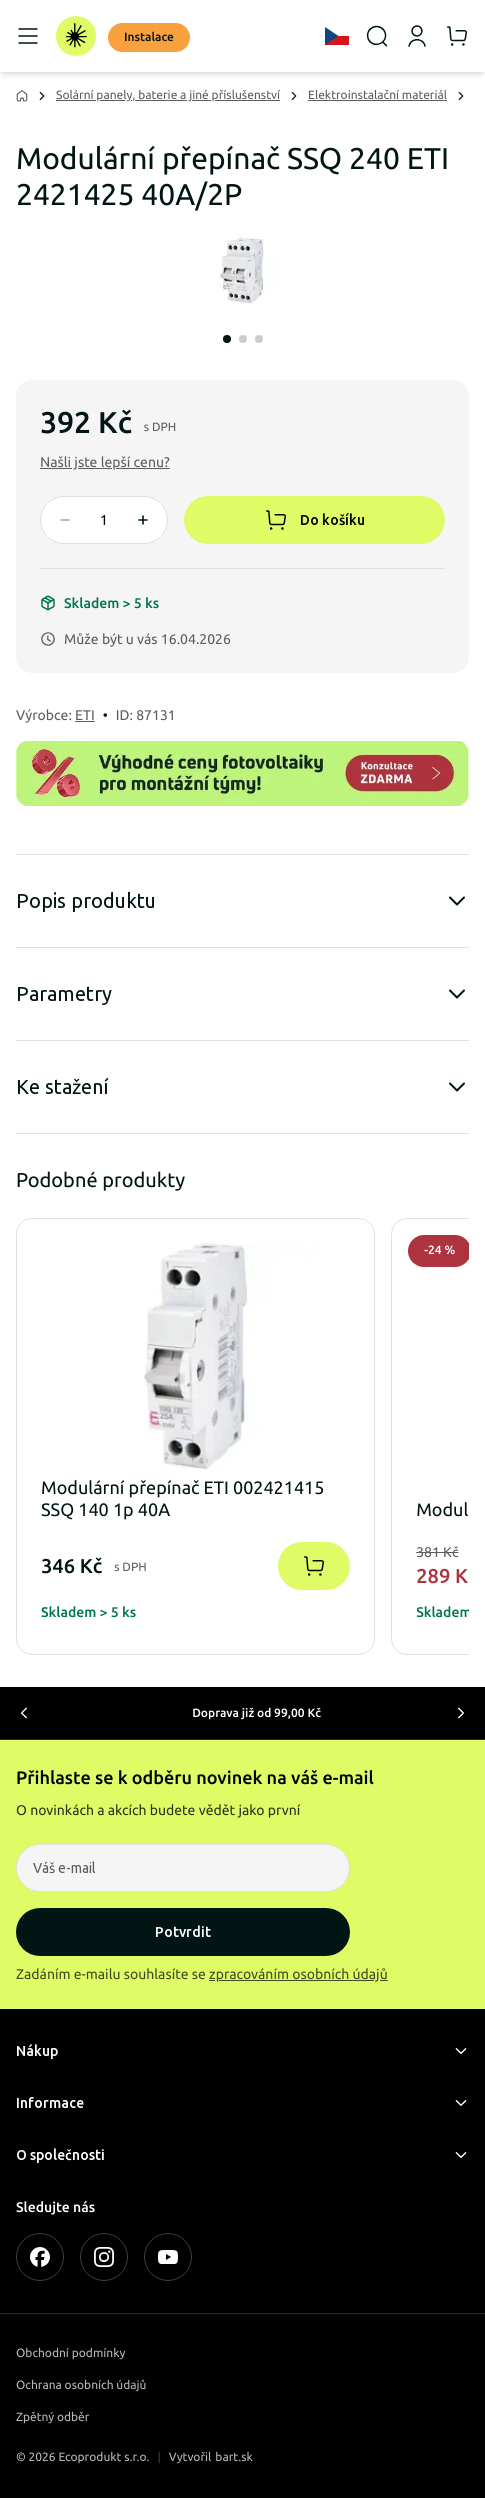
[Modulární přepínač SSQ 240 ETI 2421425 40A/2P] (242, 272)
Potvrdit (183, 1932)
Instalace (149, 37)
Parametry (242, 994)
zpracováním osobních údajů (298, 1974)
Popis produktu (242, 901)
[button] (105, 462)
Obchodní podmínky (70, 2353)
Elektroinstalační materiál (377, 95)
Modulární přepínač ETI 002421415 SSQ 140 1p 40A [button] (182, 1499)
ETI (85, 715)
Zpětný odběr (52, 2417)
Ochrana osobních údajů (81, 2385)
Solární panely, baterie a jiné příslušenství (168, 95)
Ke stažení (242, 1087)
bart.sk (234, 2457)
